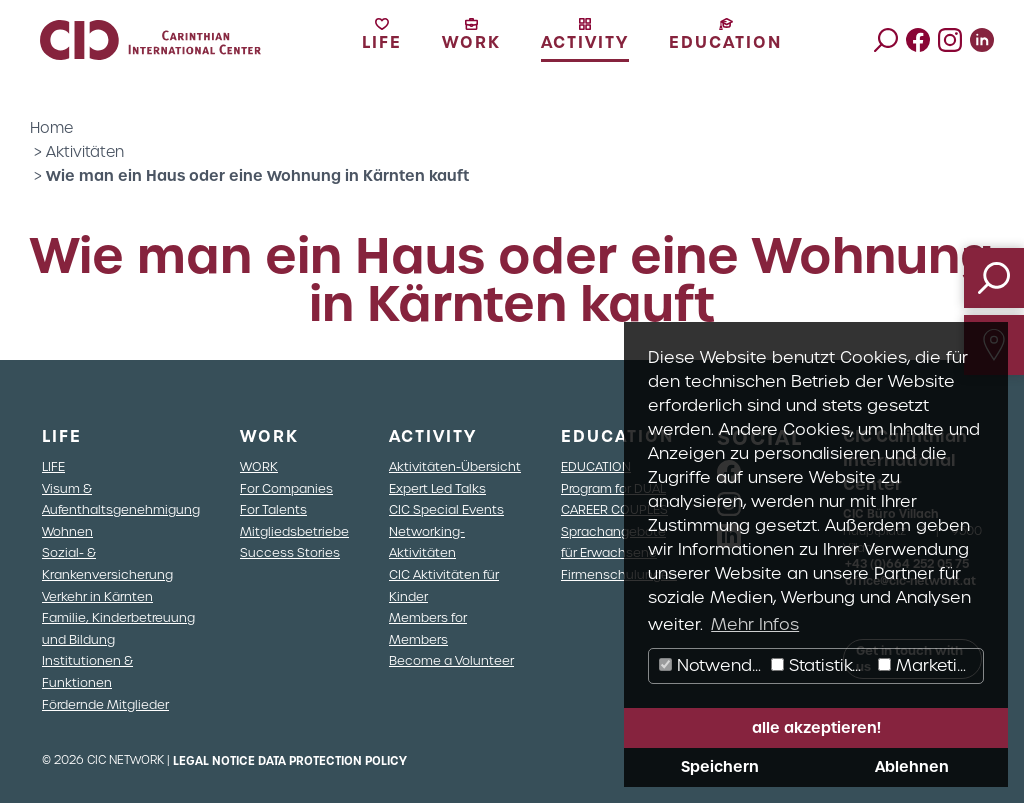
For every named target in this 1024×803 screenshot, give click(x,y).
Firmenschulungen (619, 574)
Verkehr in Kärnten (97, 596)
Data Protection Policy (332, 761)
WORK (259, 466)
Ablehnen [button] (912, 767)
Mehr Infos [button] (755, 624)
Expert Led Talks (437, 488)
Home (51, 128)
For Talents (273, 509)
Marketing (928, 665)
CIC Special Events (446, 509)
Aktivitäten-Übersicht (455, 466)
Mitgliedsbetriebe (294, 531)
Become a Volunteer (451, 660)
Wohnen (67, 531)
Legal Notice (214, 761)
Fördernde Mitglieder (105, 704)
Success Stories (290, 552)
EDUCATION (596, 466)
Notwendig (712, 665)
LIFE (53, 466)
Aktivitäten (85, 152)
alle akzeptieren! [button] (816, 728)
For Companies (286, 488)
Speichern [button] (720, 767)
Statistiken (822, 665)
